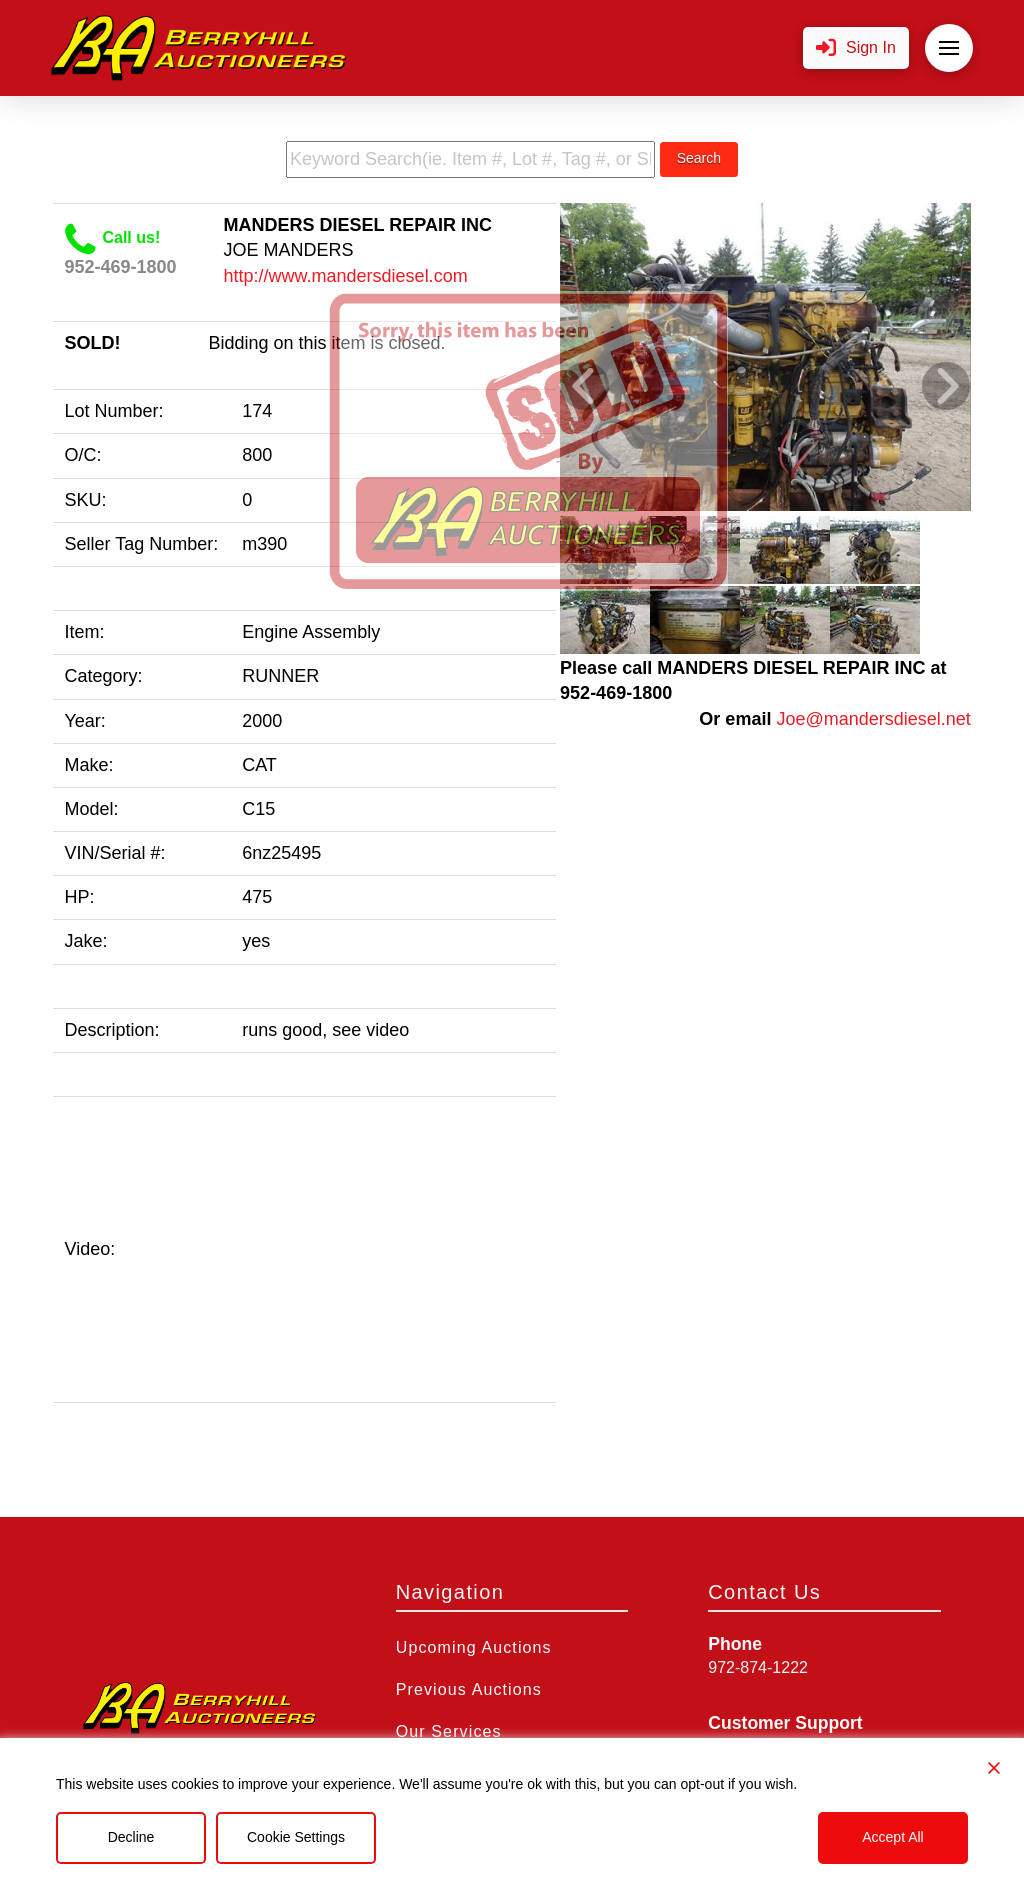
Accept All (892, 1837)
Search (699, 158)
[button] (856, 48)
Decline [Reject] (131, 1837)
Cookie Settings (296, 1837)
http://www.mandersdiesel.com (346, 276)
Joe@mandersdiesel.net (873, 719)
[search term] (470, 159)
